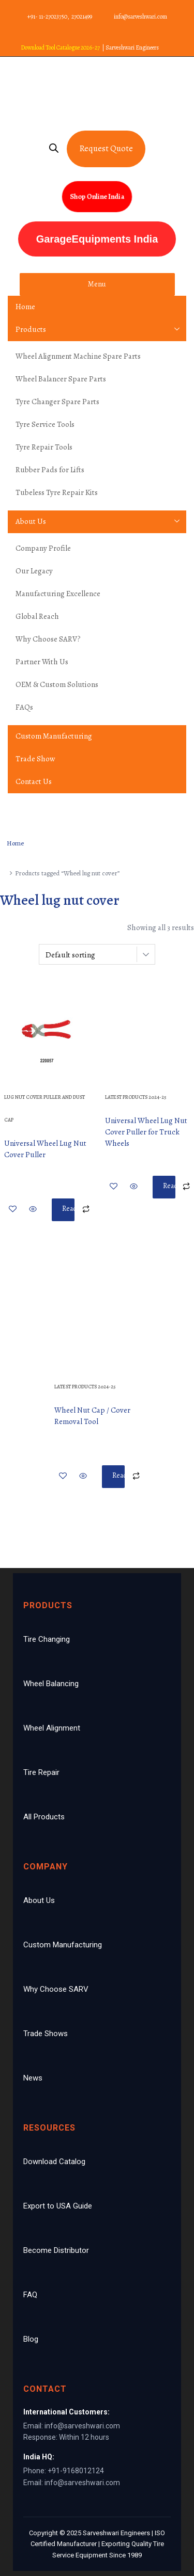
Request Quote (106, 148)
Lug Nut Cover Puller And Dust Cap (44, 1108)
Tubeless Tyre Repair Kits (57, 492)
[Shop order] (97, 954)
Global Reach (37, 616)
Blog (30, 2339)
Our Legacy (34, 571)
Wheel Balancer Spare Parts (61, 379)
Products (31, 329)
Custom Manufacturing (54, 736)
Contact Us (34, 781)
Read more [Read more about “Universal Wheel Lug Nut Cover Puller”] (68, 1212)
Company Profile (43, 548)
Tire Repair (41, 1772)
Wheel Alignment (51, 1728)
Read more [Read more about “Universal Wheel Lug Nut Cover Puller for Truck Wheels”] (169, 1189)
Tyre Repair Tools (44, 447)
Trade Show (35, 759)
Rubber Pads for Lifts (50, 470)
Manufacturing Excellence (58, 593)
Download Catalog (54, 2161)
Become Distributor (56, 2250)
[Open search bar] (60, 148)
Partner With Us (42, 662)
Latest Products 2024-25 (136, 1097)
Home (25, 306)
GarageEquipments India (97, 239)
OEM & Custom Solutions (57, 684)
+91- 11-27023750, (48, 16)
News (32, 2078)
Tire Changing (46, 1639)
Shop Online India (97, 196)
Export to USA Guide (57, 2206)
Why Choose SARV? (48, 639)
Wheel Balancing (51, 1683)
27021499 (81, 16)
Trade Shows (45, 2033)
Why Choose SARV (55, 1989)
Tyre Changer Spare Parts (57, 401)
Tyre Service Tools (45, 424)
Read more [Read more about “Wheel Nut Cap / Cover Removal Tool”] (118, 1479)
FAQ (30, 2294)
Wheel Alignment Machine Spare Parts (78, 356)
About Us (31, 521)
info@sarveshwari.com (140, 16)
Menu (97, 284)
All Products (44, 1816)
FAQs (24, 707)
